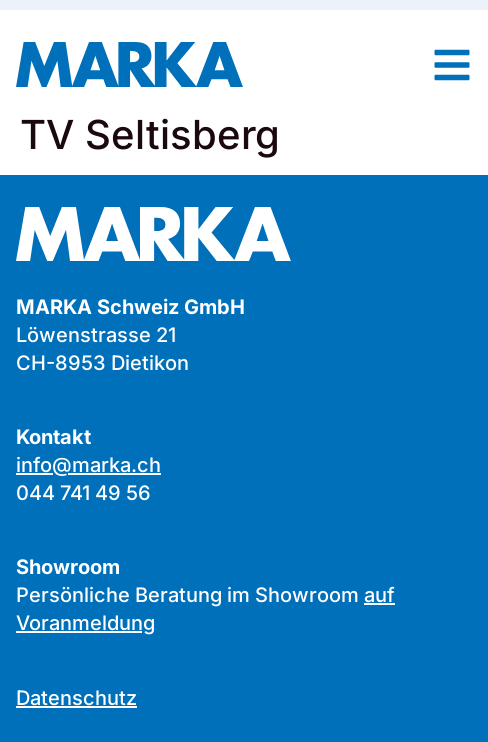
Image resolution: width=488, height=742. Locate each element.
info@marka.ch (88, 465)
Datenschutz (76, 698)
